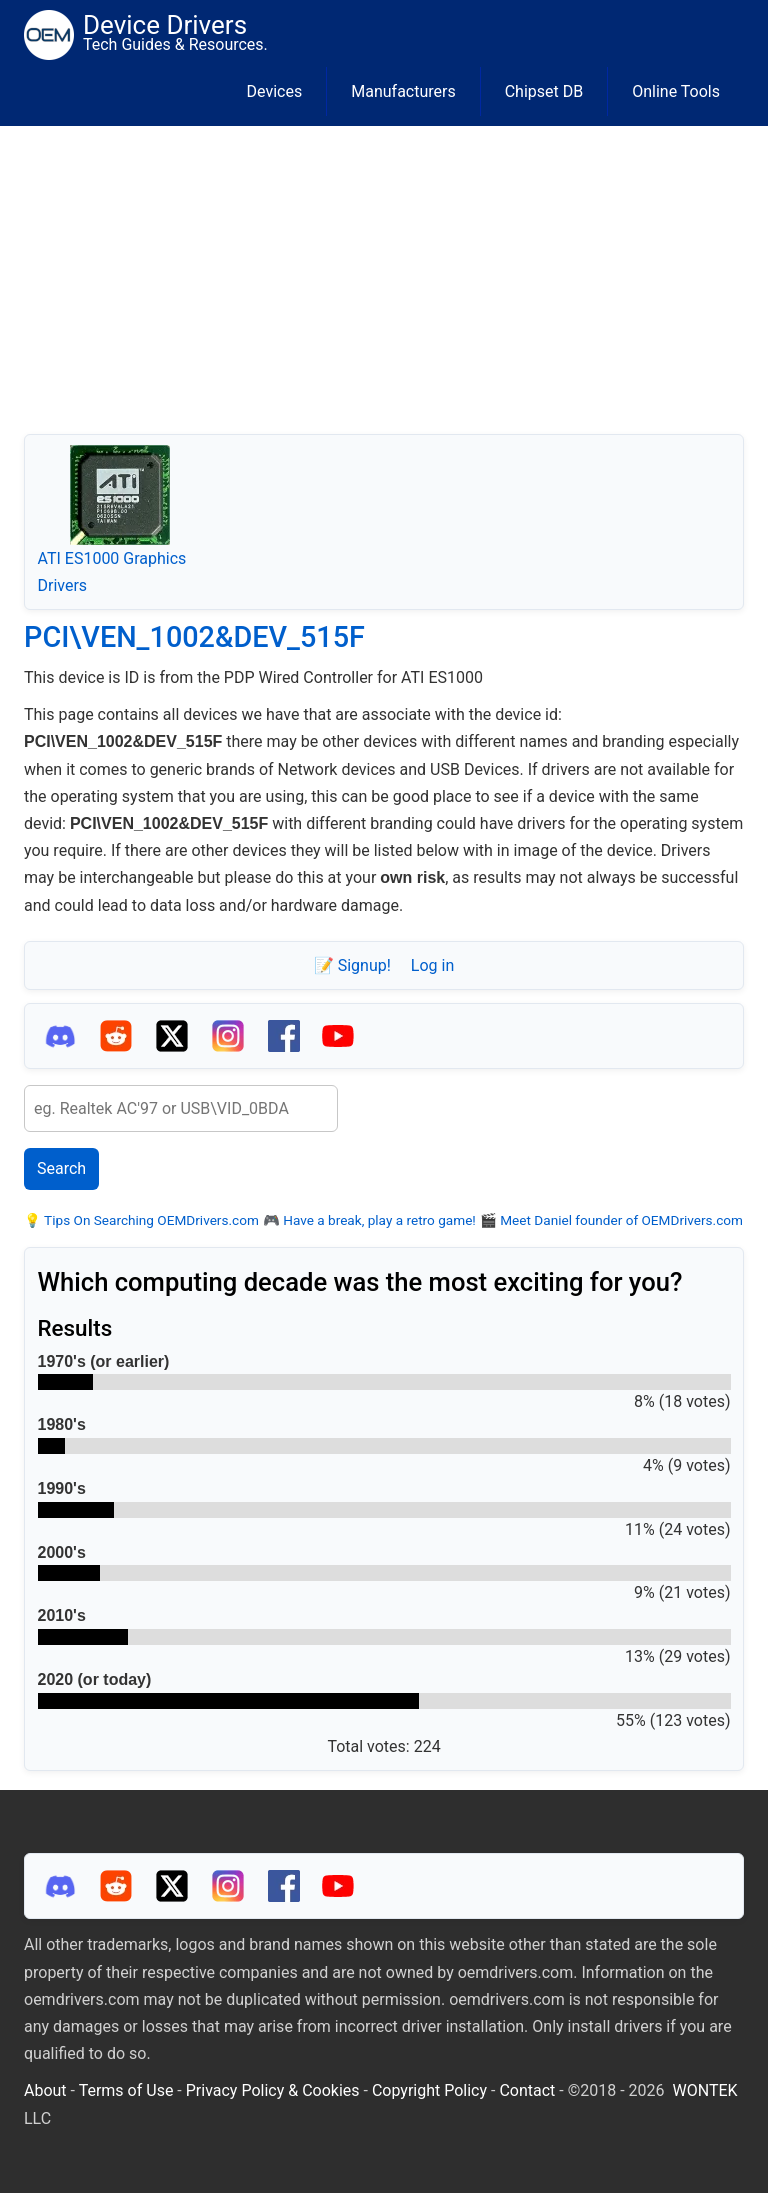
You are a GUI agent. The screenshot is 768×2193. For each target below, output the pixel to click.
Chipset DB (544, 91)
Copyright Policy (429, 2090)
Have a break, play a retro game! (378, 1220)
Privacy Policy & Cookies (273, 2090)
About (45, 2090)
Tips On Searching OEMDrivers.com (150, 1220)
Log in (432, 965)
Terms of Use (126, 2090)
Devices (275, 91)
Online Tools (676, 91)
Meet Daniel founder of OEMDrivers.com (620, 1220)
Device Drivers (165, 25)
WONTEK (705, 2090)
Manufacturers (403, 91)
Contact (527, 2090)
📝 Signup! (352, 965)
